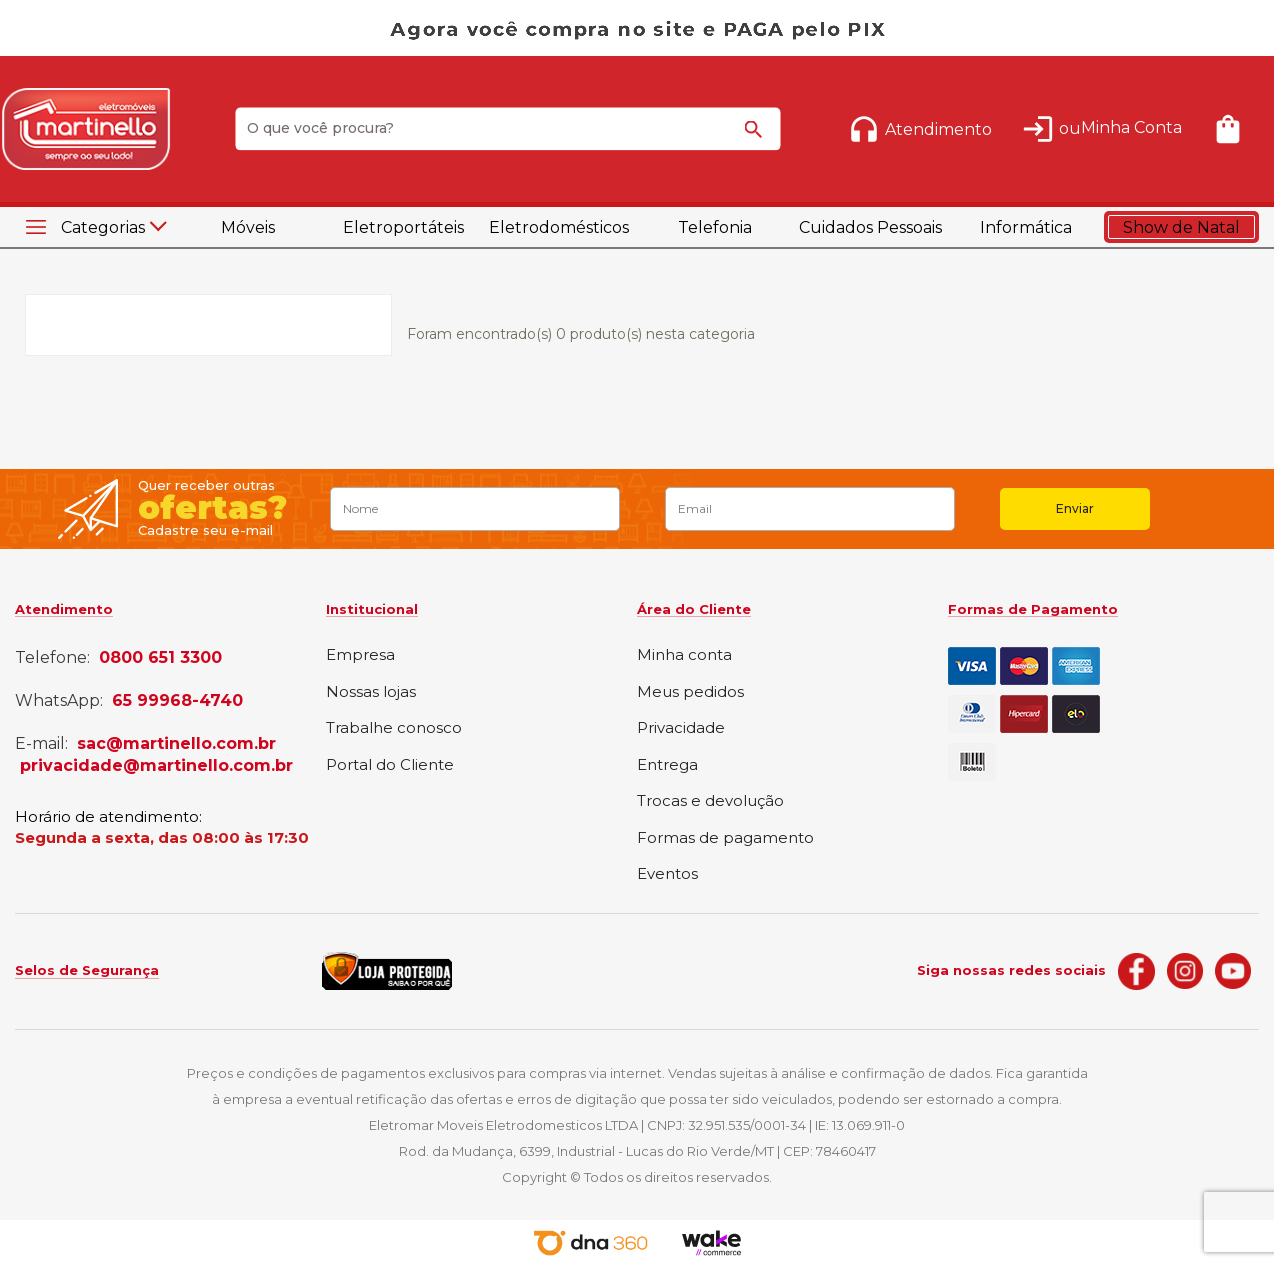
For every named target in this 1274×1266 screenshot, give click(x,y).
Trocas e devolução (710, 801)
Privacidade (681, 728)
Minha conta (684, 655)
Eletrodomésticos (559, 227)
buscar (756, 138)
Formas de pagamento (725, 838)
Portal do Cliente (390, 765)
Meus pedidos (690, 692)
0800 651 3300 (160, 658)
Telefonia (715, 227)
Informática (1026, 227)
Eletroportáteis (403, 227)
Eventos (667, 874)
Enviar (1075, 508)
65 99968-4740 (177, 701)
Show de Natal (1181, 227)
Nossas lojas (371, 692)
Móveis (248, 227)
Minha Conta (1131, 127)
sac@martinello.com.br (176, 744)
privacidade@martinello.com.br (156, 766)
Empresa (360, 655)
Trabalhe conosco (394, 728)
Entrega (667, 765)
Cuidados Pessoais (870, 227)
